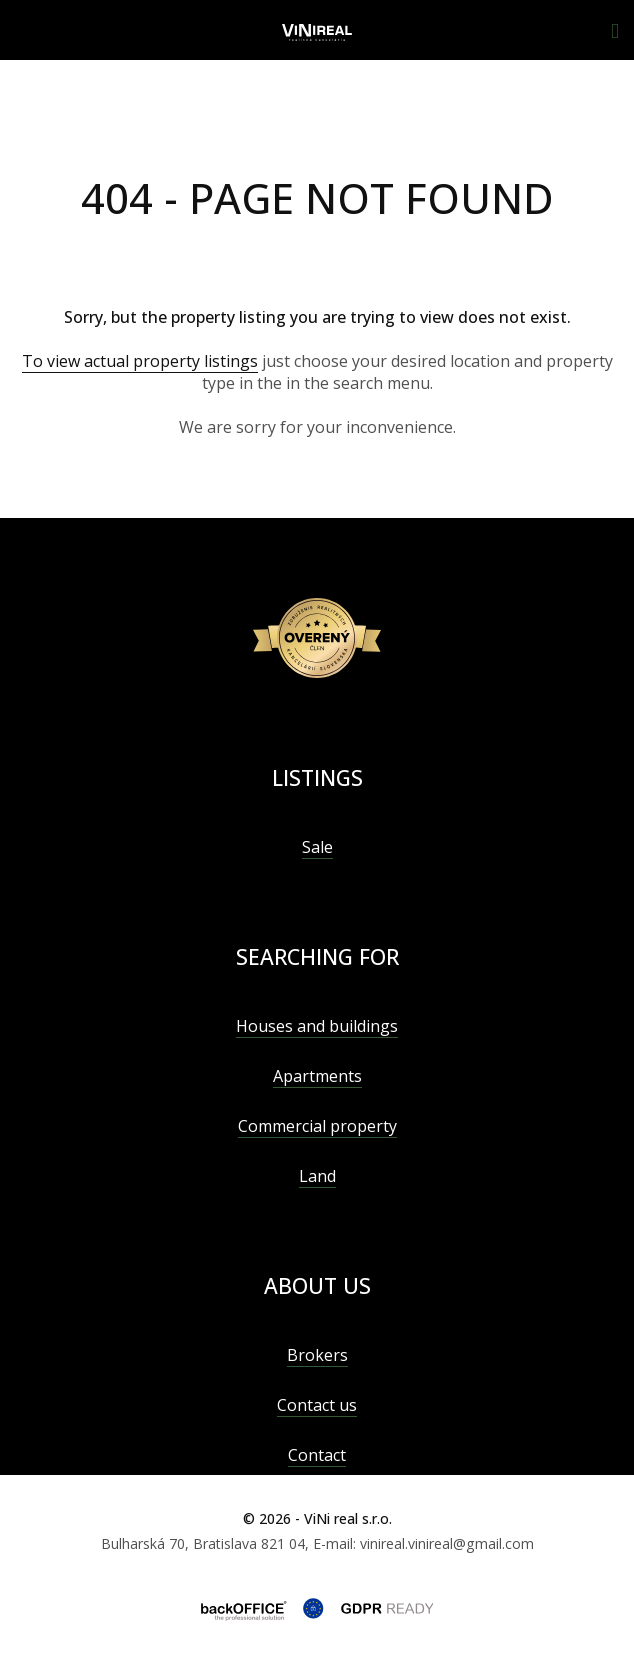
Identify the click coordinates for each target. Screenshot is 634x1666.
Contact (317, 1455)
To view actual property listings (140, 361)
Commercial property (317, 1126)
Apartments (317, 1076)
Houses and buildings (317, 1026)
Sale (317, 847)
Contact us (317, 1405)
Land (317, 1176)
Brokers (317, 1355)
